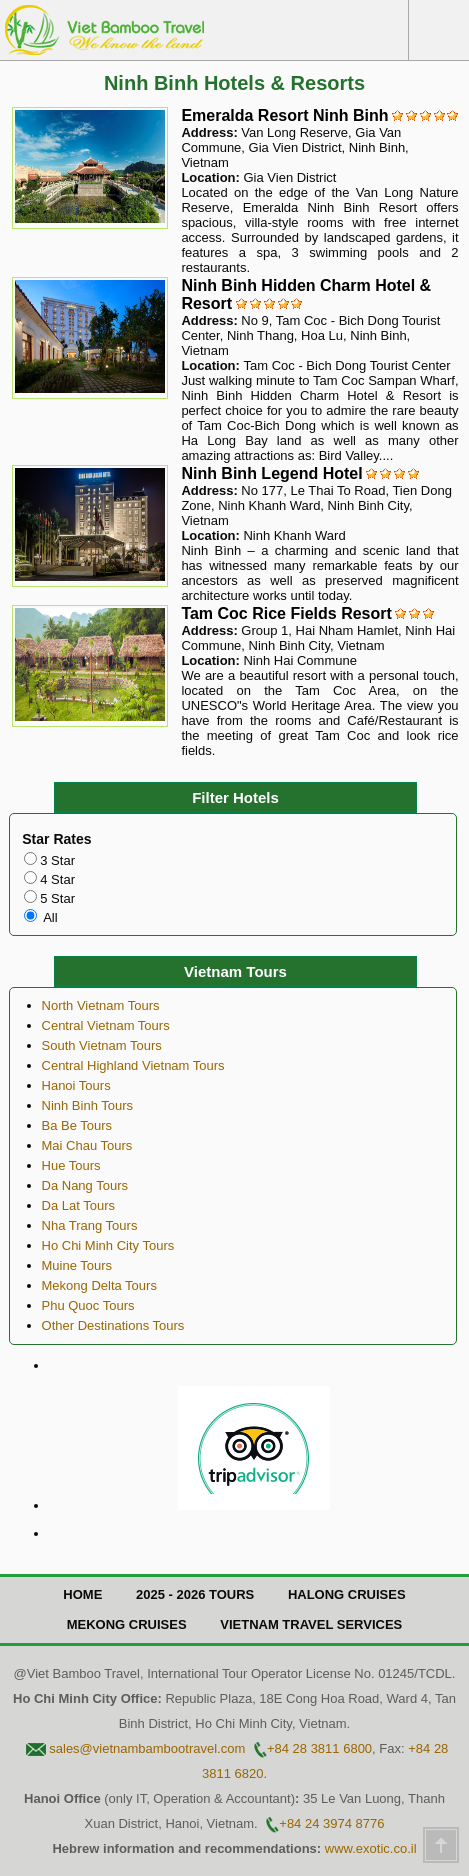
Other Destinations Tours (113, 1325)
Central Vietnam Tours (106, 1025)
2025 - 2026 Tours (195, 1594)
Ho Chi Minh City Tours (108, 1245)
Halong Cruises (347, 1594)
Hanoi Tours (76, 1085)
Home (82, 1594)
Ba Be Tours (77, 1125)
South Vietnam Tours (102, 1045)
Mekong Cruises (127, 1624)
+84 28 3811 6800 (319, 1748)
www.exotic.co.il (371, 1848)
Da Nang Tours (85, 1185)
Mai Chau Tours (87, 1145)
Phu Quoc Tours (88, 1305)
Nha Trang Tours (90, 1225)
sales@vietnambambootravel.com (147, 1748)
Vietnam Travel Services (311, 1624)
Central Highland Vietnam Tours (133, 1065)
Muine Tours (77, 1265)
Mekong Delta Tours (99, 1285)
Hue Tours (71, 1165)
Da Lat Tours (78, 1205)
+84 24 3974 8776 (331, 1823)
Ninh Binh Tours (88, 1105)
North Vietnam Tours (101, 1005)
